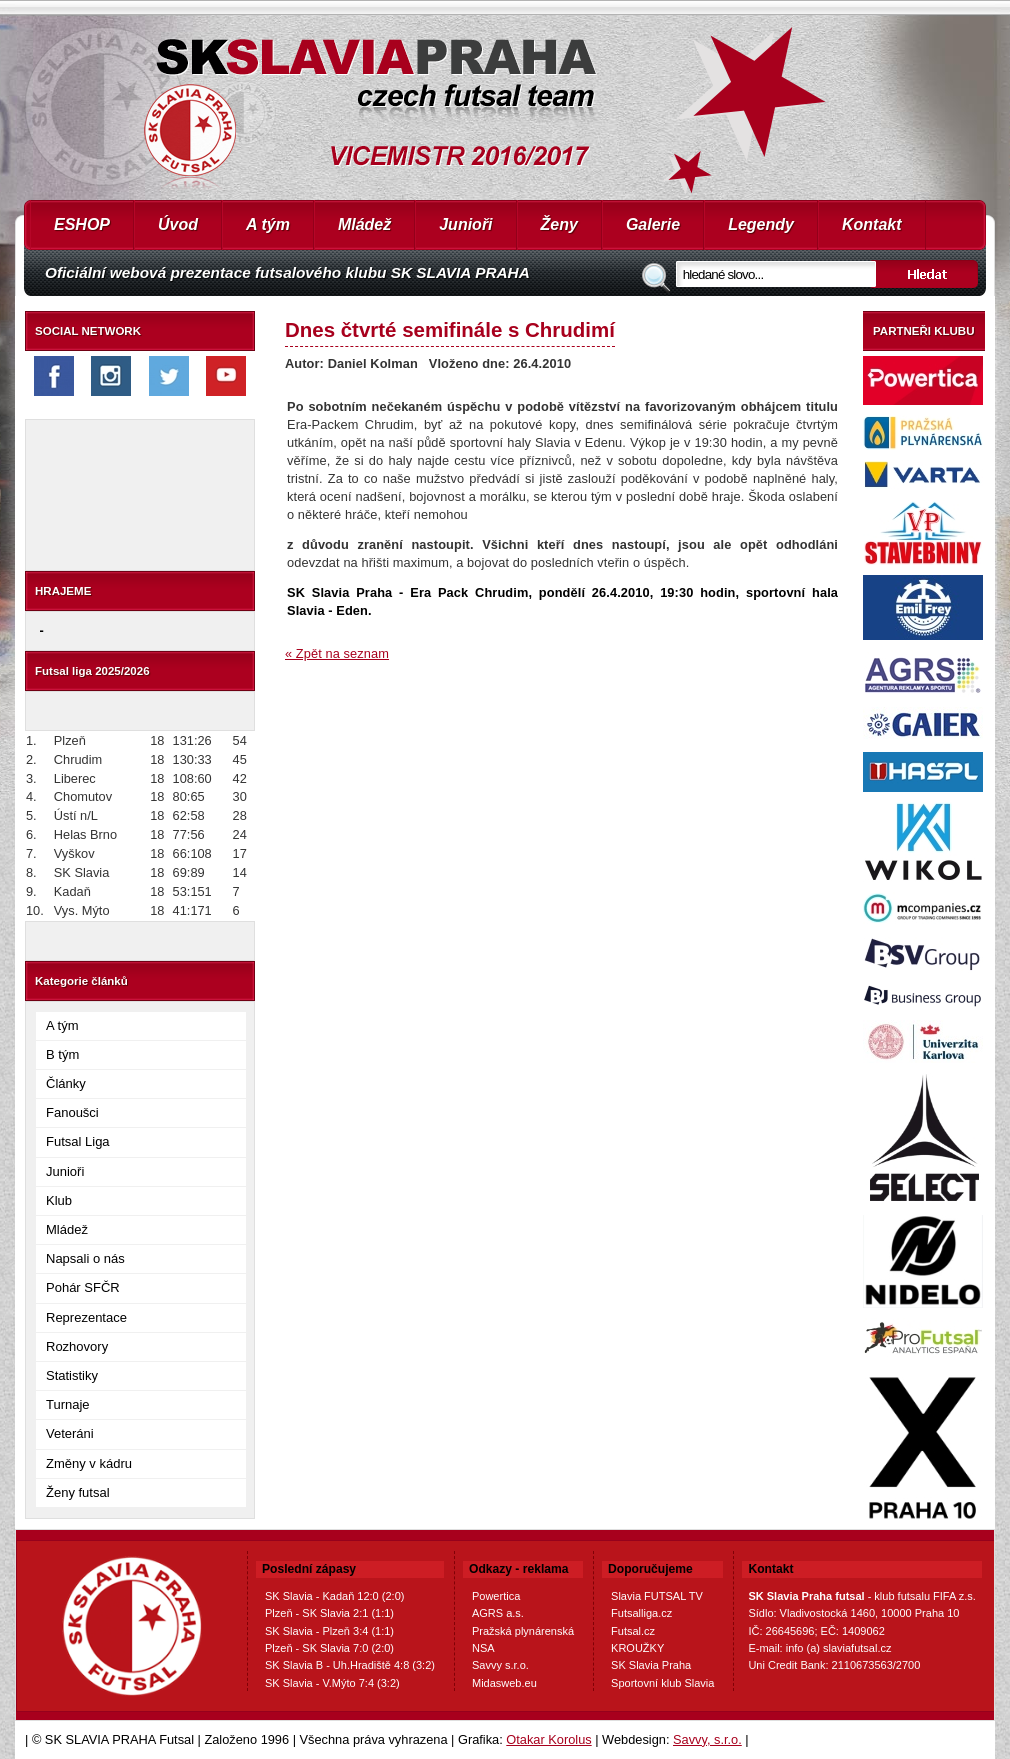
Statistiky (72, 1375)
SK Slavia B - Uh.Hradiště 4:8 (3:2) (350, 1665)
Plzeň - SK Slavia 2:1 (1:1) (329, 1613)
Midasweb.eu (504, 1683)
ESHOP (82, 224)
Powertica (496, 1596)
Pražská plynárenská (523, 1631)
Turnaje (68, 1404)
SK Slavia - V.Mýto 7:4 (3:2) (332, 1683)
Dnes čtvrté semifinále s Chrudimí (450, 329)
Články (66, 1083)
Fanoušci (72, 1112)
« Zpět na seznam (337, 653)
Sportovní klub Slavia (662, 1683)
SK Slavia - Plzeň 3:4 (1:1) (329, 1631)
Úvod (178, 224)
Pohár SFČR (83, 1287)
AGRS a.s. (498, 1613)
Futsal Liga (78, 1141)
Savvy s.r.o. (500, 1665)
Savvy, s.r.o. (707, 1739)
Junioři (465, 224)
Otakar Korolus (548, 1739)
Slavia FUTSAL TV (657, 1596)
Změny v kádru (89, 1463)
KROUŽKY (637, 1648)
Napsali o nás (85, 1258)
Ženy (559, 224)
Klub (59, 1200)
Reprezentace (86, 1317)
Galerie (653, 224)
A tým (268, 224)
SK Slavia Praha (651, 1665)
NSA (483, 1648)
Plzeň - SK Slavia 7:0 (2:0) (329, 1648)
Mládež (364, 224)
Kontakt (872, 224)
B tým (62, 1054)
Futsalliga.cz (641, 1613)
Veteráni (70, 1433)
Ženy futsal (78, 1492)
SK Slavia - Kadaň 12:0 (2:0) (334, 1596)
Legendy (761, 224)
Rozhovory (77, 1346)
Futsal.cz (633, 1631)
